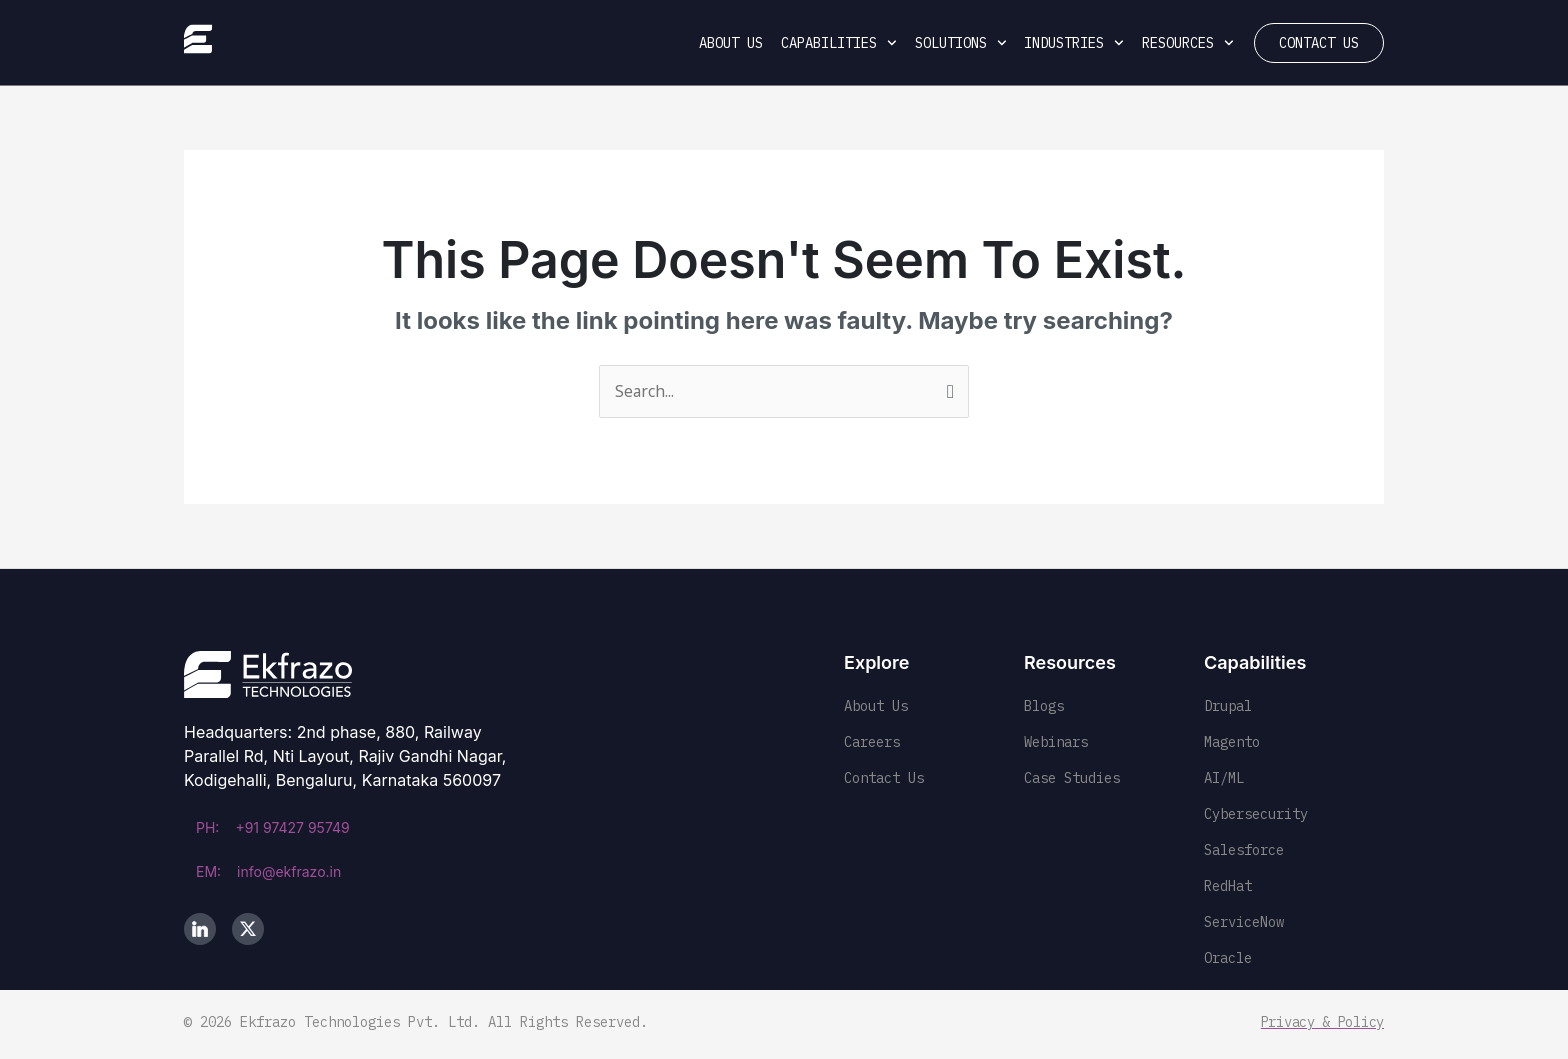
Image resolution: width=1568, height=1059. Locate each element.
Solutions (961, 43)
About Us (731, 43)
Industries (1074, 43)
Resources (1188, 43)
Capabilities (839, 43)
